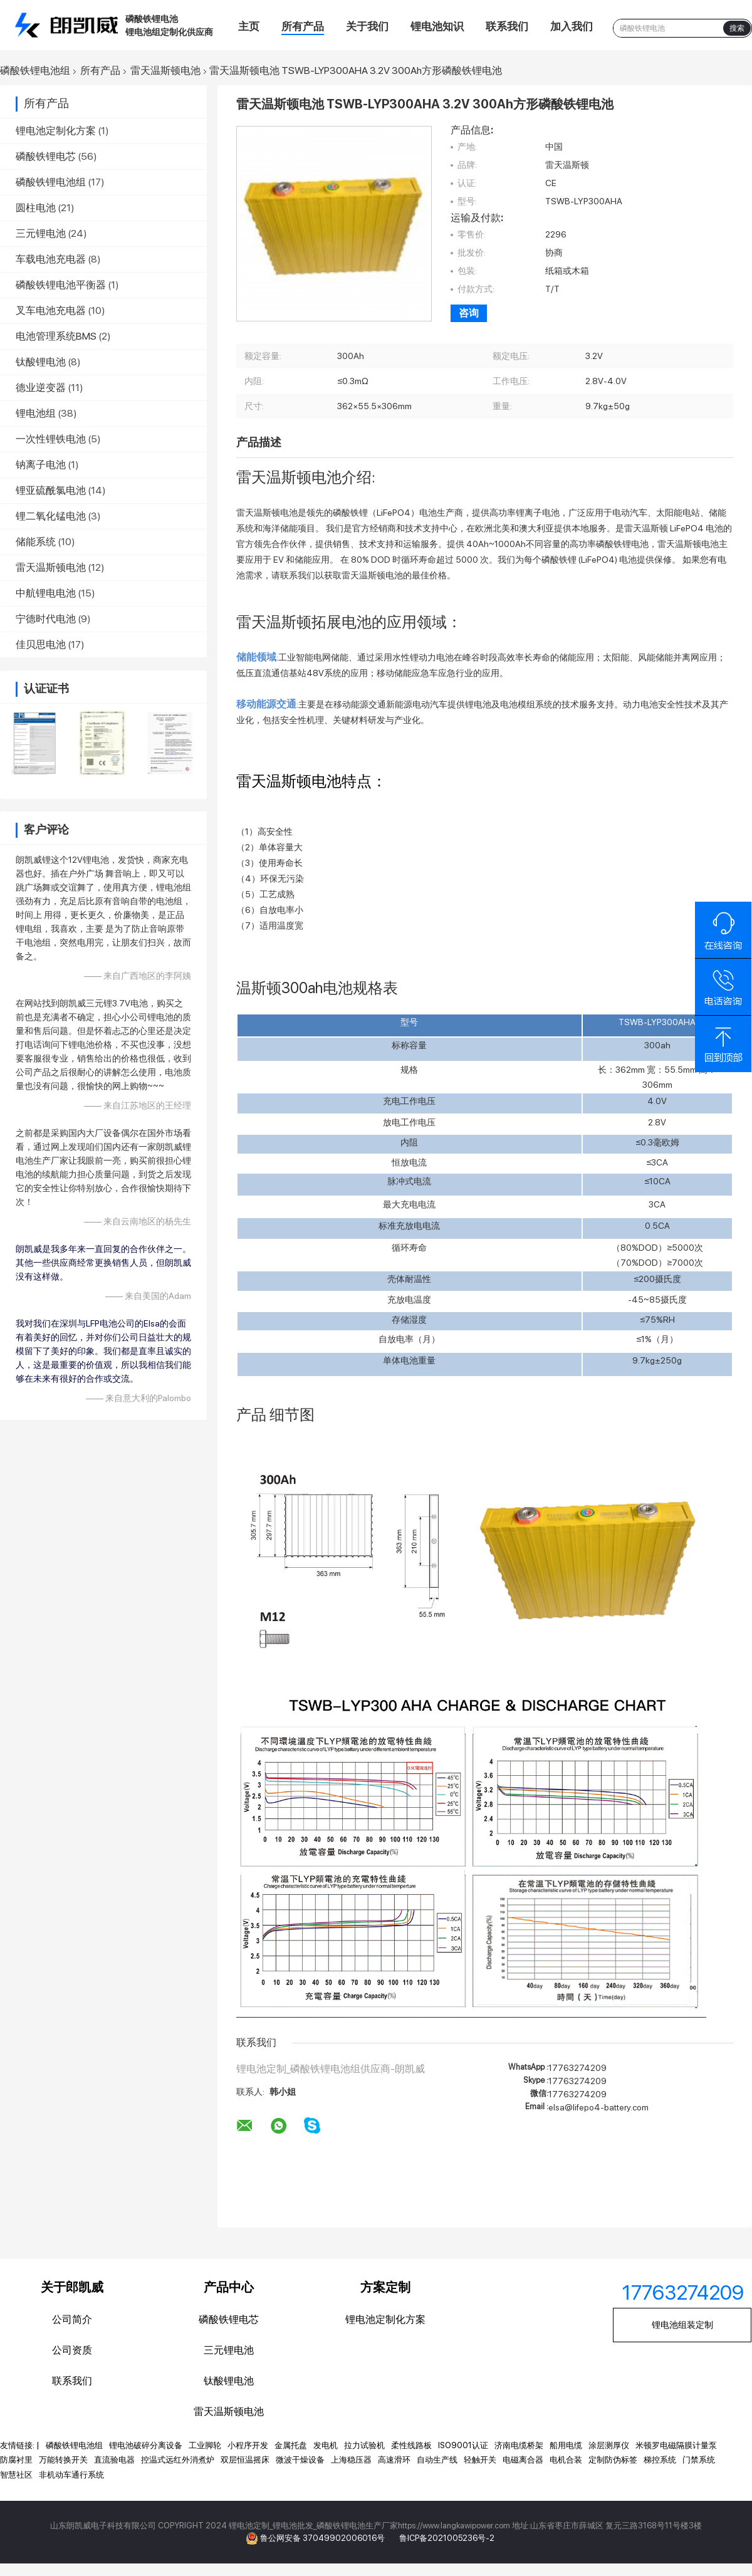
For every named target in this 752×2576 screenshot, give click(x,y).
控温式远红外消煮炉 (177, 2459)
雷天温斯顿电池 (165, 70)
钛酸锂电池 (41, 362)
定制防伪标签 (612, 2459)
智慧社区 (16, 2475)
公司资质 (72, 2350)
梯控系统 (660, 2459)
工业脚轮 (205, 2445)
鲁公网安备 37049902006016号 (323, 2538)
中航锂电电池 (46, 593)
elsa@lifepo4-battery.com (598, 2107)
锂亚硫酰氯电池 (51, 490)
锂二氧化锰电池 (51, 516)
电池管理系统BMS (56, 336)
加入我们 (571, 26)
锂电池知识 (437, 26)
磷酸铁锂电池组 (35, 70)
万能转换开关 (63, 2459)
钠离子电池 (41, 465)
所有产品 (302, 26)
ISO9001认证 (463, 2445)
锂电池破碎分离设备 (145, 2445)
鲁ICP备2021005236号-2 (446, 2538)
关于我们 (367, 26)
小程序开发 (247, 2445)
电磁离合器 (523, 2459)
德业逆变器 (41, 388)
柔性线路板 (411, 2445)
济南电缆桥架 (518, 2445)
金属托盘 (290, 2445)
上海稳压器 (351, 2459)
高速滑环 (394, 2459)
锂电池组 (36, 413)
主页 (248, 26)
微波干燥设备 (300, 2459)
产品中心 (229, 2287)
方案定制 (385, 2287)
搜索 (736, 28)
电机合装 (566, 2459)
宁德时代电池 (46, 619)
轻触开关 (480, 2459)
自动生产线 (437, 2459)
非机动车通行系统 (71, 2475)
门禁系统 (698, 2459)
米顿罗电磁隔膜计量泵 (676, 2445)
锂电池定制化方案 (56, 131)
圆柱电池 (36, 208)
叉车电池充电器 (51, 310)
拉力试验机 (364, 2445)
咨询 (469, 313)
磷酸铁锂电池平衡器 (61, 285)
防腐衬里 (16, 2459)
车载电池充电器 (51, 259)
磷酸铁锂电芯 (46, 156)
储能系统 (36, 542)
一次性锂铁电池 (51, 439)
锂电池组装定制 (682, 2325)
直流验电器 (114, 2459)
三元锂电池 (41, 233)
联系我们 (507, 26)
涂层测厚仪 (608, 2445)
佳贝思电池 (41, 644)
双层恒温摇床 (245, 2459)
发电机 (325, 2445)
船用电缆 (566, 2445)
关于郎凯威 (72, 2287)
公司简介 (72, 2319)
